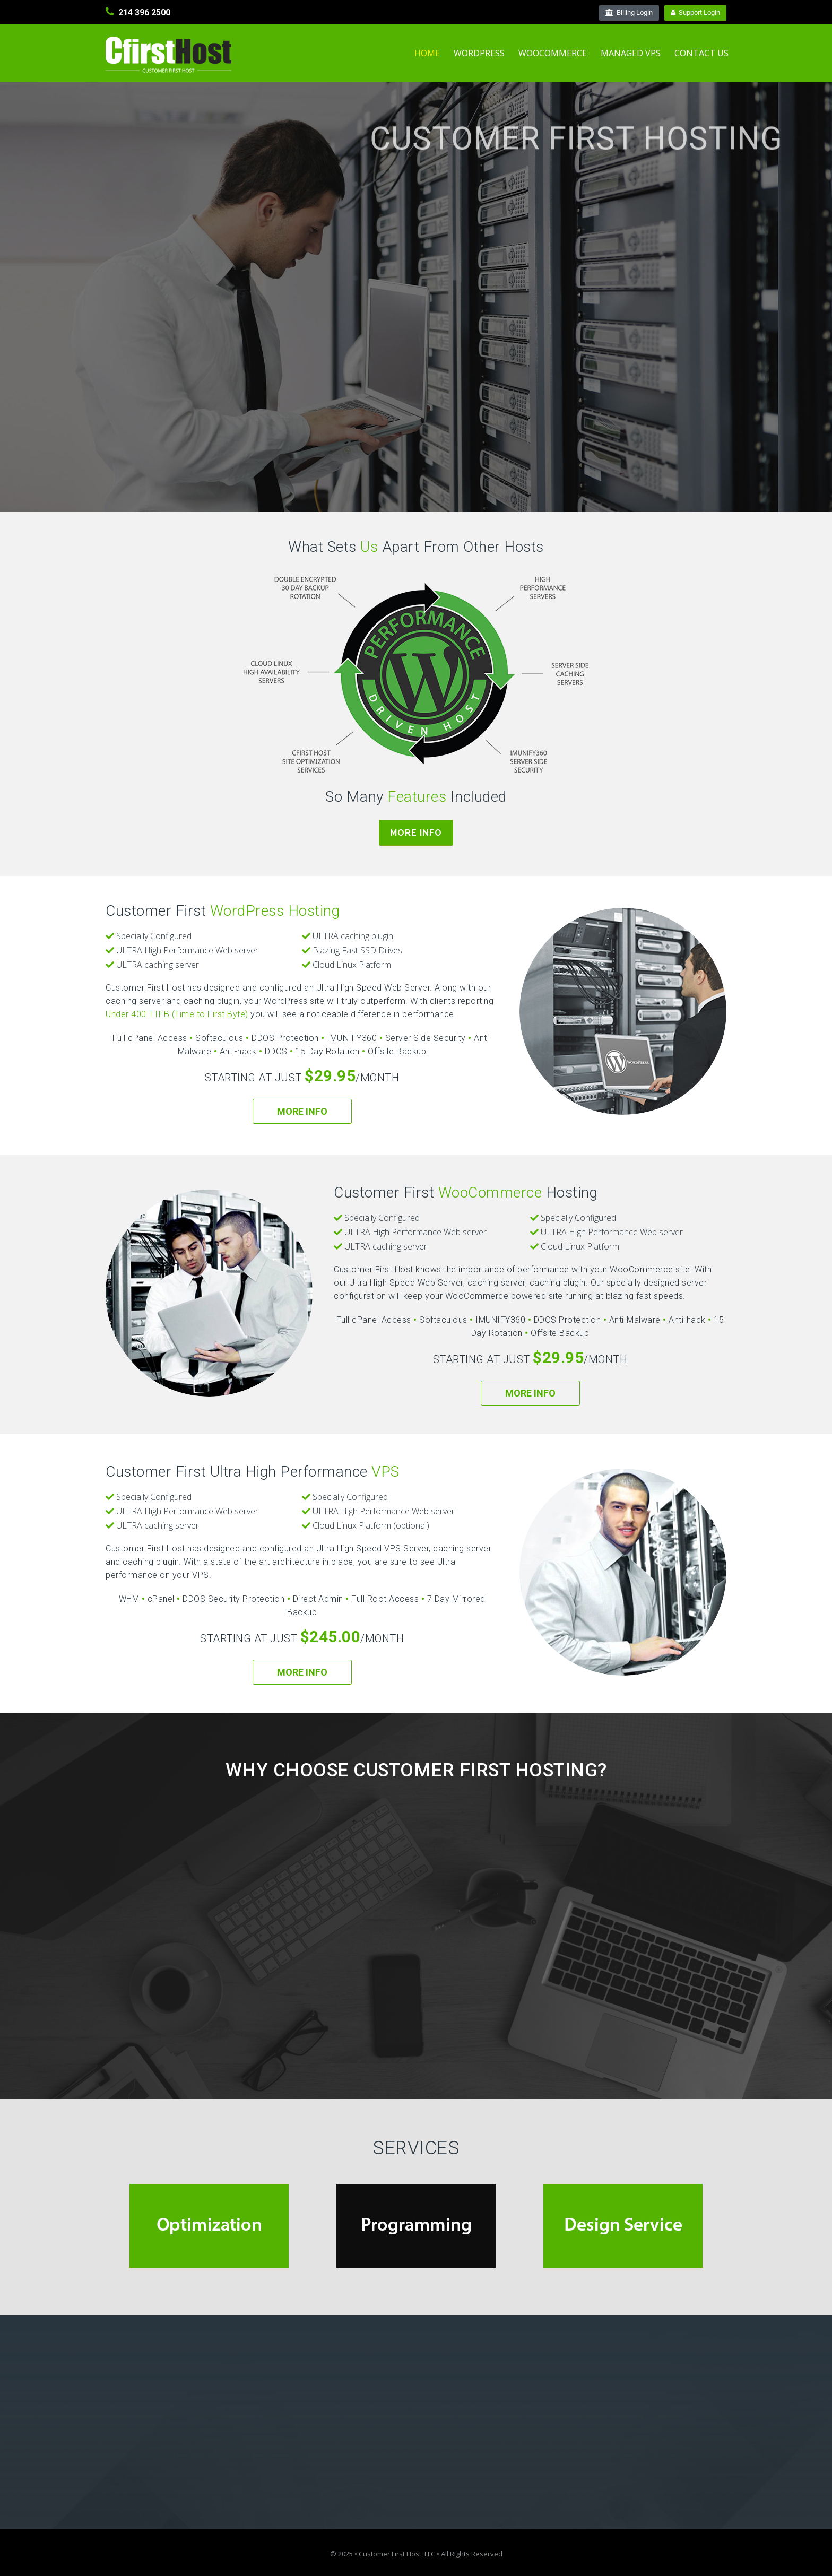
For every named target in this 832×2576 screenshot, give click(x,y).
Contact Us (701, 53)
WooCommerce (552, 53)
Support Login (695, 12)
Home (427, 53)
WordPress (479, 53)
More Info (416, 833)
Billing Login (629, 12)
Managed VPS (631, 53)
